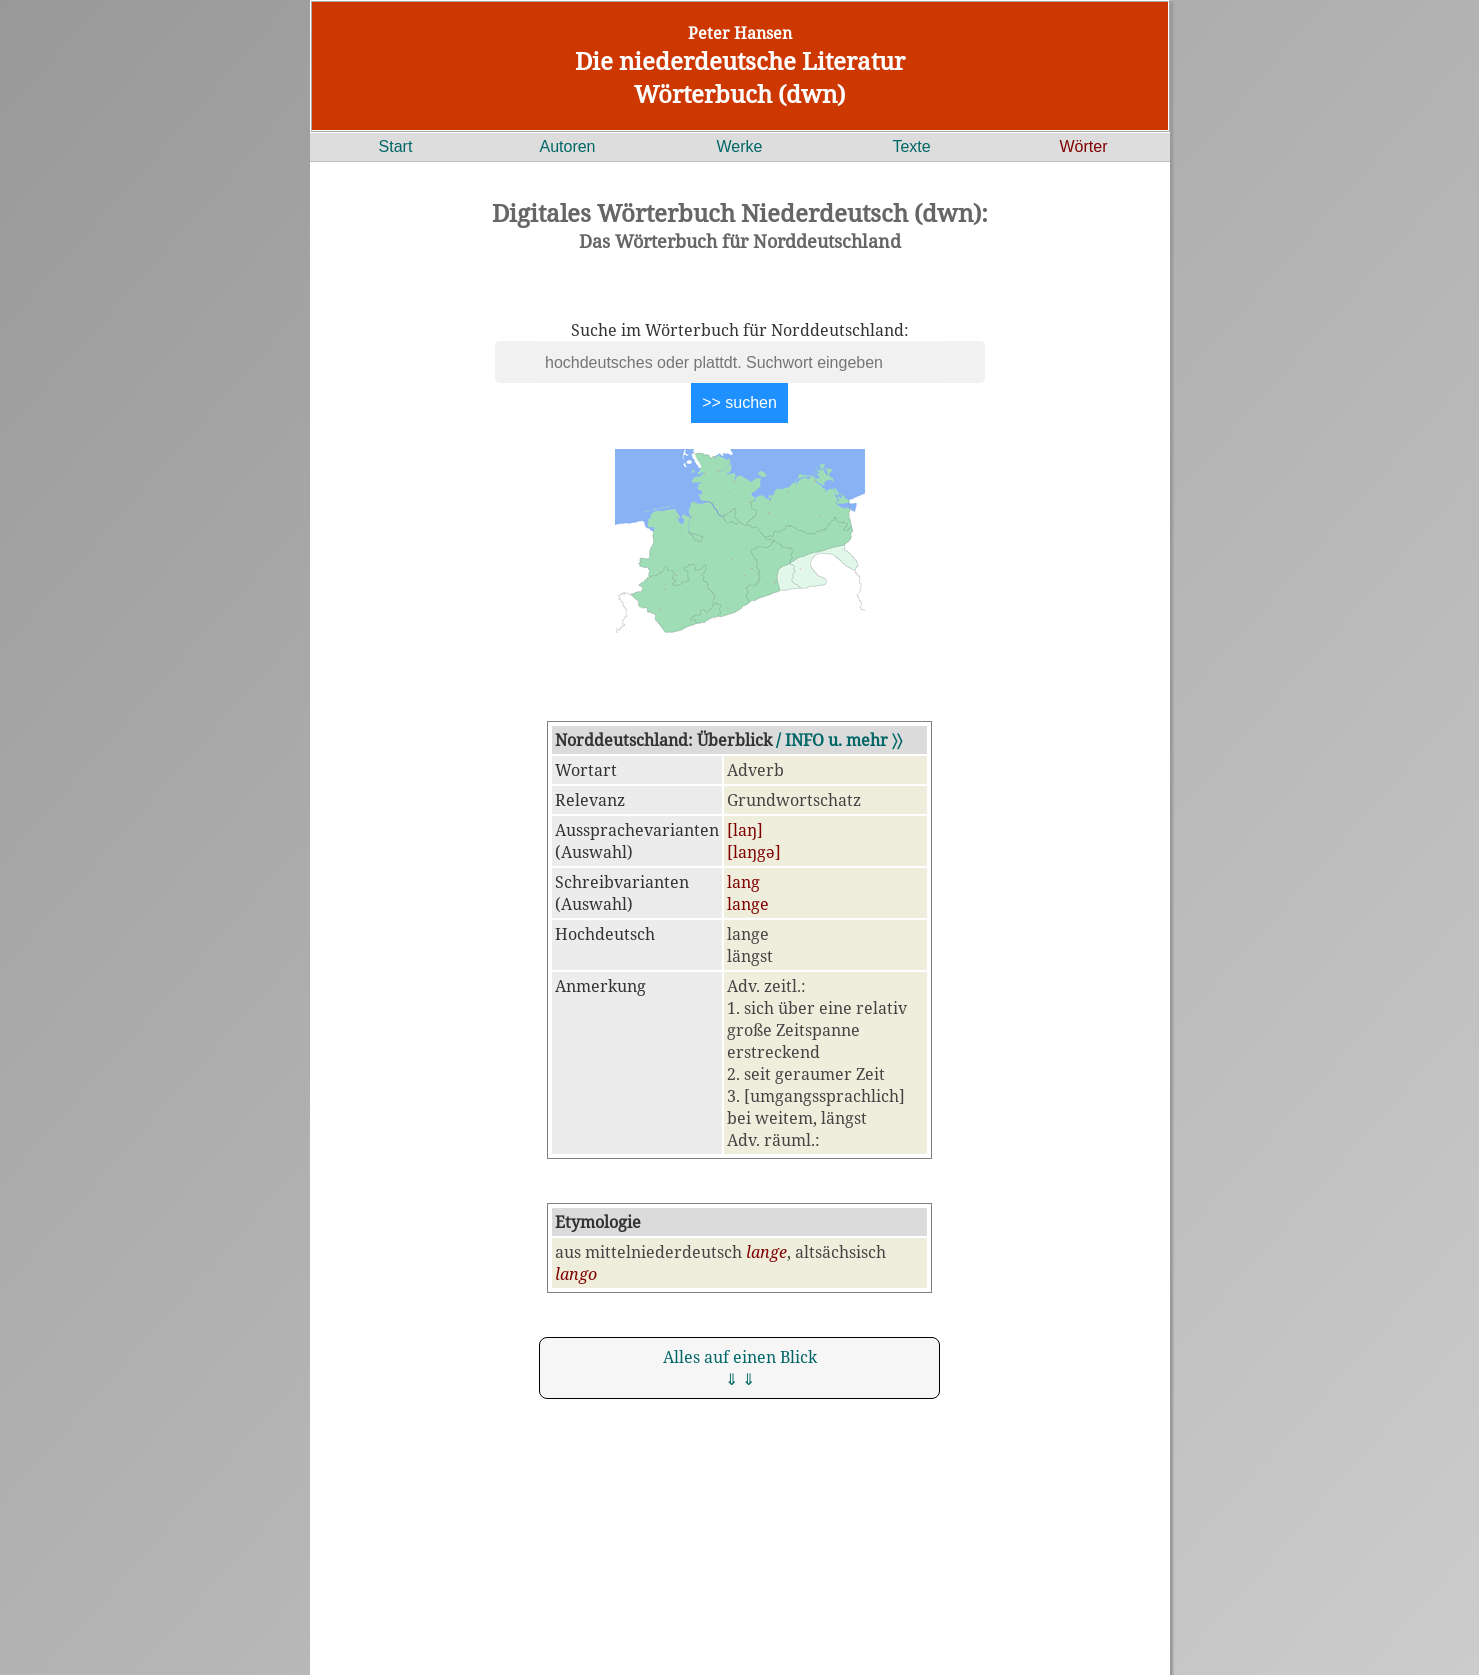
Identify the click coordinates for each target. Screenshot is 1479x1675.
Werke (740, 146)
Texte (911, 146)
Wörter (1084, 146)
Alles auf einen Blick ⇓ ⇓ (740, 1368)
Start (396, 146)
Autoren (567, 146)
